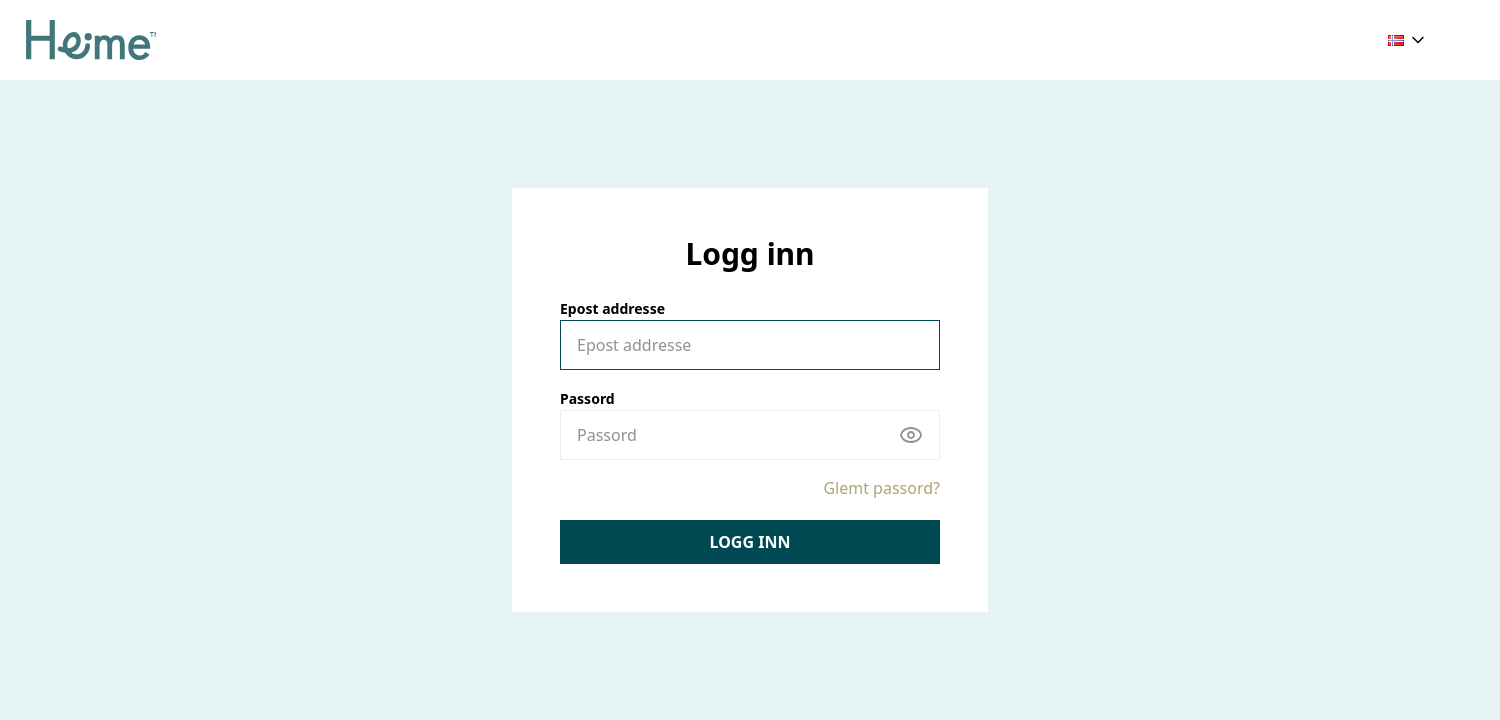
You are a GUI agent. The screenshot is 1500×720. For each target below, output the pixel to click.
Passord (587, 398)
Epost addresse (612, 308)
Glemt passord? (881, 488)
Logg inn (750, 542)
